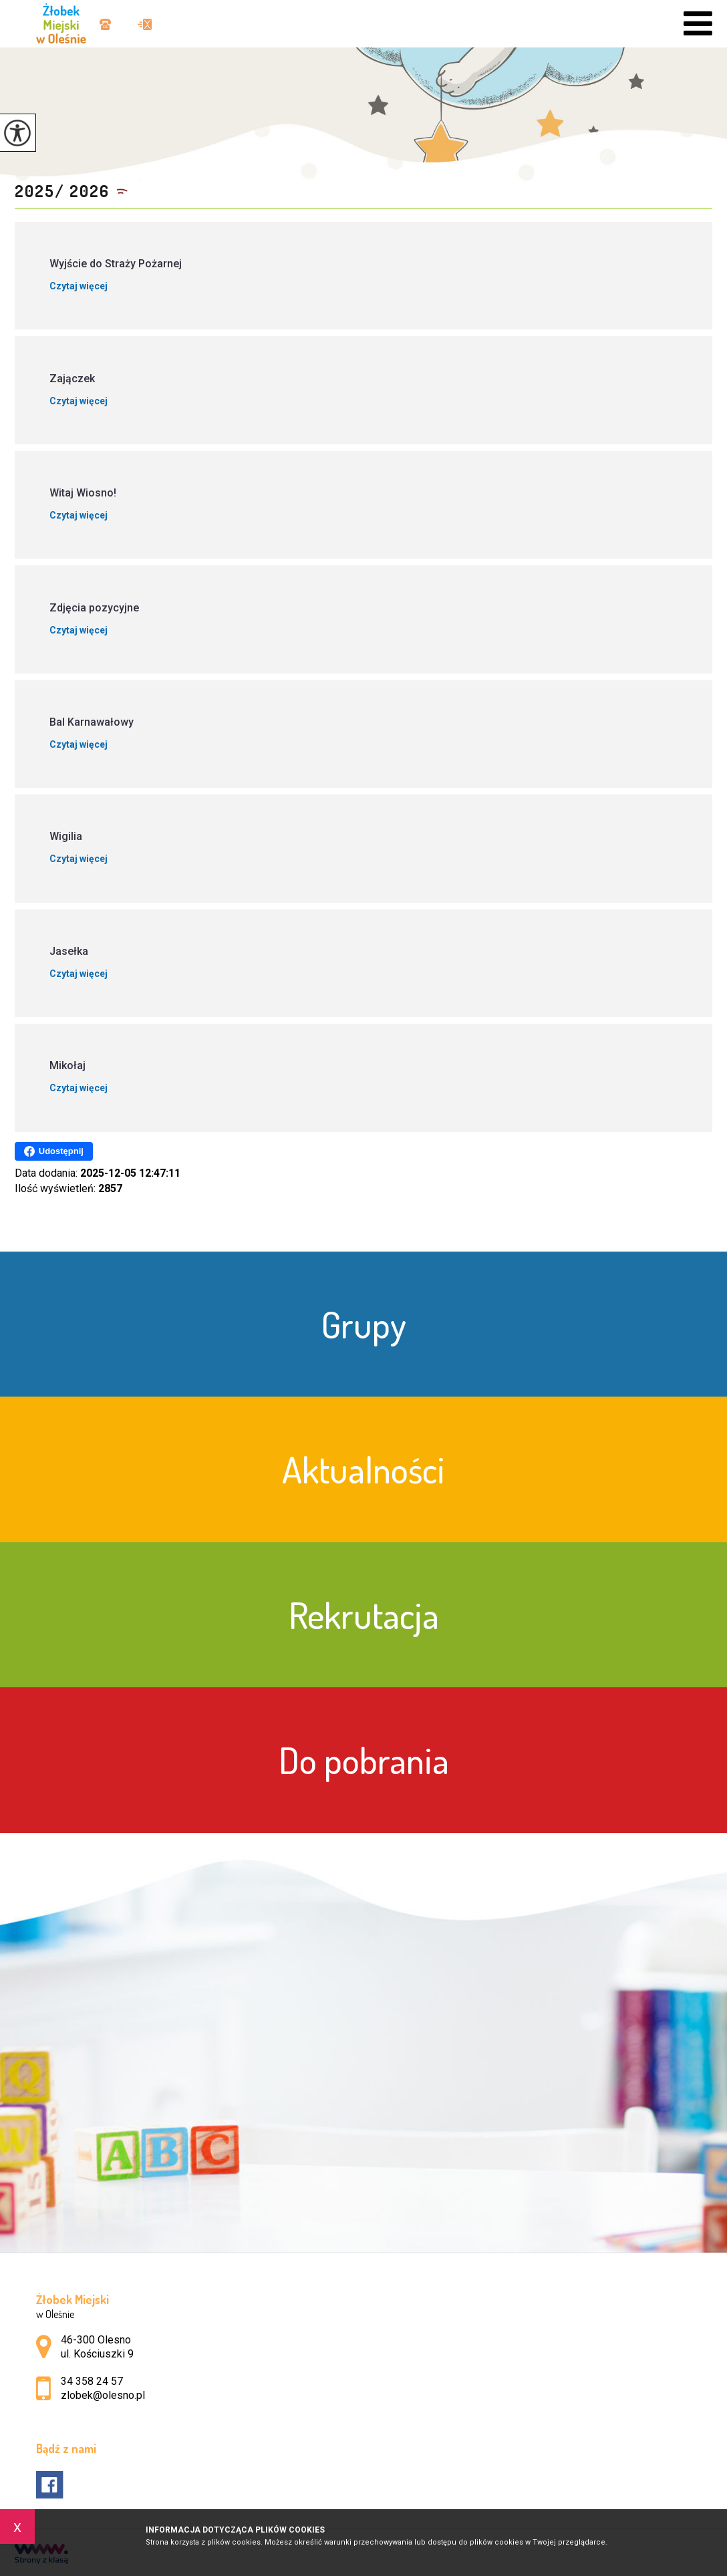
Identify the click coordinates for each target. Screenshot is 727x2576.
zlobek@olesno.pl (145, 24)
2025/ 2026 (62, 191)
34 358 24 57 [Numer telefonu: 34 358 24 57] (92, 2381)
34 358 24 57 (105, 24)
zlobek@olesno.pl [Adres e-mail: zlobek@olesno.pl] (103, 2395)
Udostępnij (54, 1151)
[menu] (698, 24)
